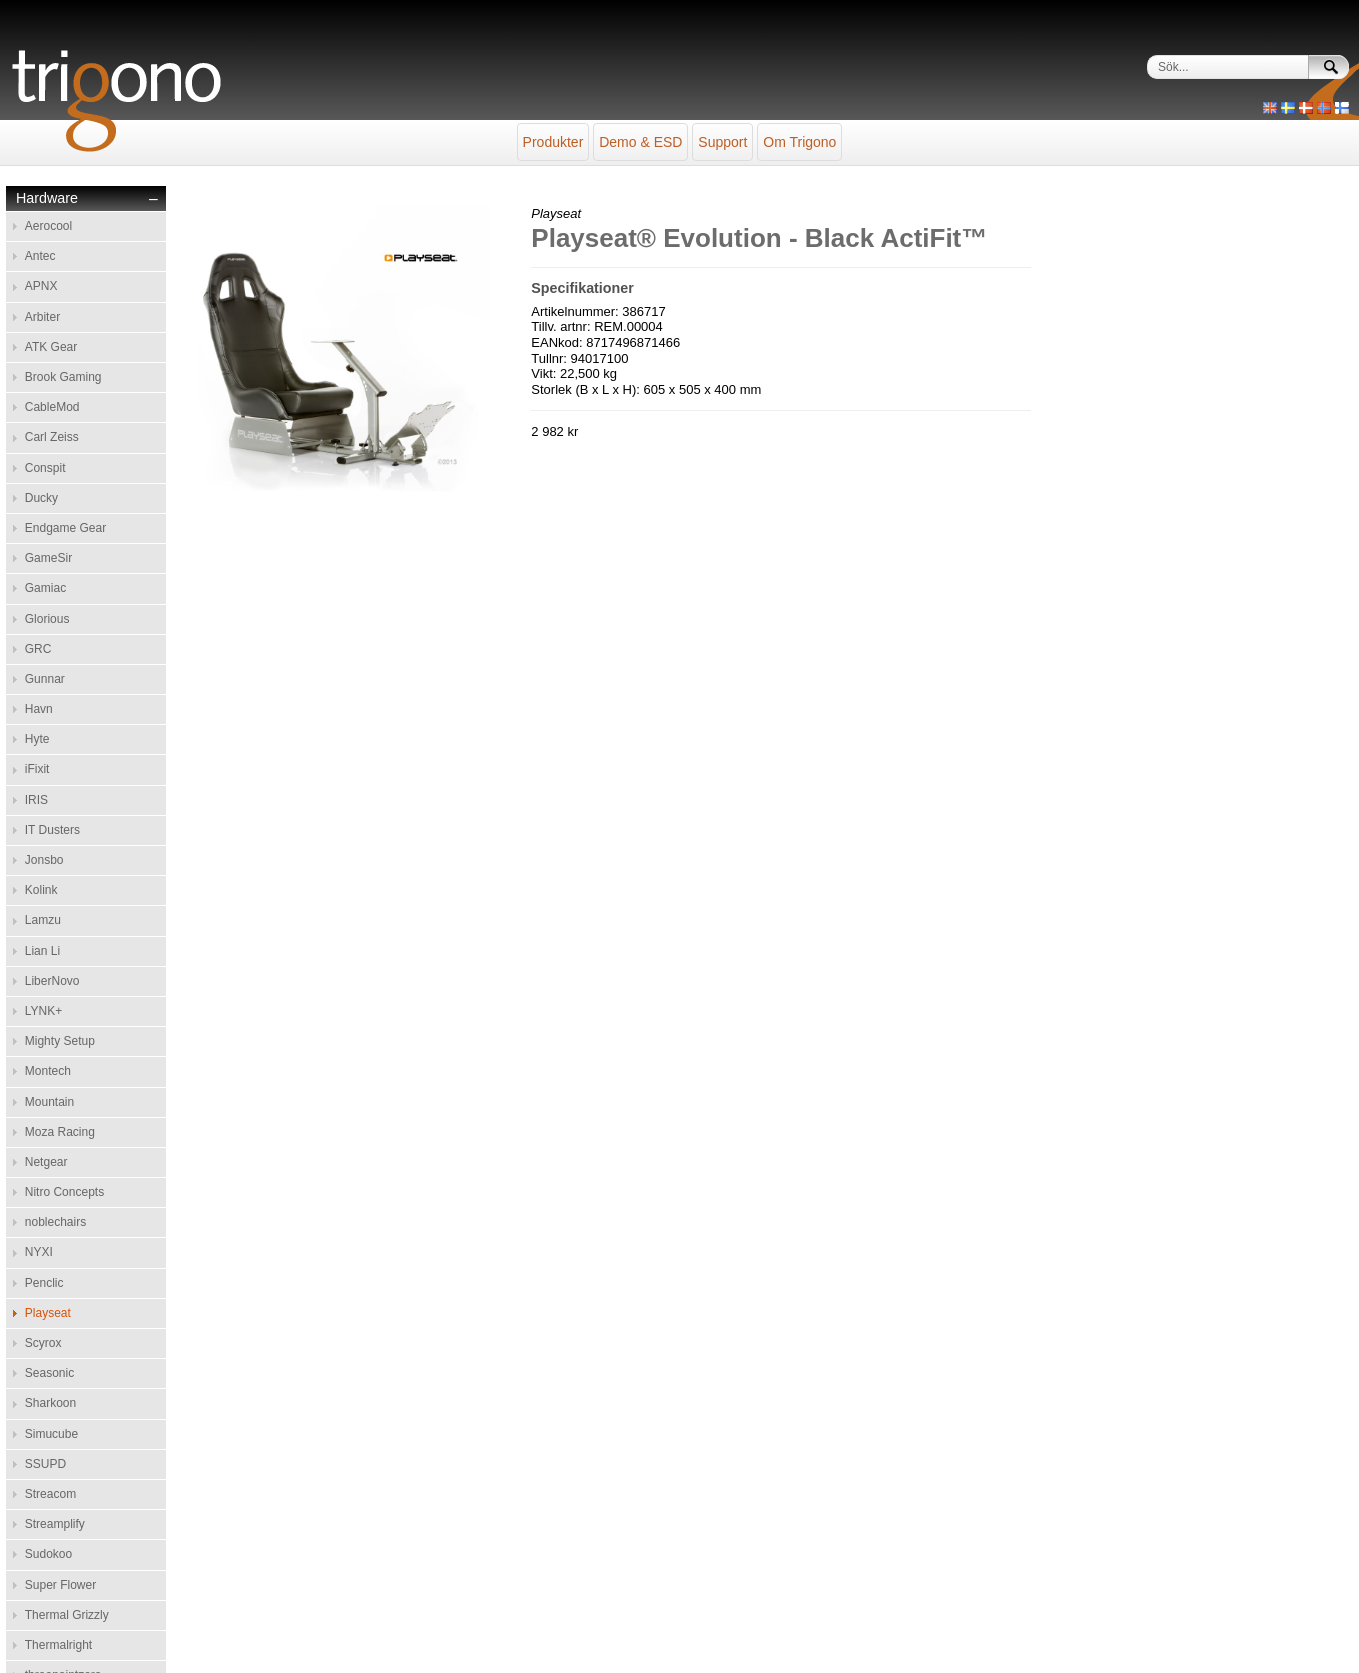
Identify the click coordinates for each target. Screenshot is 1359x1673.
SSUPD (45, 1464)
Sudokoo (48, 1554)
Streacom (50, 1494)
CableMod (52, 407)
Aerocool (48, 226)
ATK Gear (51, 347)
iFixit (37, 769)
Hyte (37, 739)
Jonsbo (44, 860)
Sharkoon (50, 1403)
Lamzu (43, 920)
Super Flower (60, 1585)
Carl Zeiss (52, 437)
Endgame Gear (65, 528)
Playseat (48, 1313)
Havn (39, 709)
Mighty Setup (60, 1041)
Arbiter (42, 317)
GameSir (48, 558)
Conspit (45, 468)
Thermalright (58, 1645)
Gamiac (45, 588)
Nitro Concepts (64, 1192)
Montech (48, 1071)
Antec (40, 256)
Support (722, 142)
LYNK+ (43, 1011)
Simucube (51, 1434)
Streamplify (55, 1524)
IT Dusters (52, 830)
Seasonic (49, 1373)
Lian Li (42, 951)
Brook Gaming (63, 377)
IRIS (36, 800)
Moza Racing (60, 1132)
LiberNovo (52, 981)
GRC (38, 649)
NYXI (39, 1252)
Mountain (49, 1102)
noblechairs (55, 1222)
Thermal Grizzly (67, 1615)
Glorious (47, 619)
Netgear (46, 1162)
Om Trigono (799, 142)
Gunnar (45, 679)
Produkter (553, 142)
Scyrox (43, 1343)
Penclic (44, 1283)
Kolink (41, 890)
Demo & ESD (640, 142)
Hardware (47, 198)
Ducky (41, 498)
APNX (41, 286)
